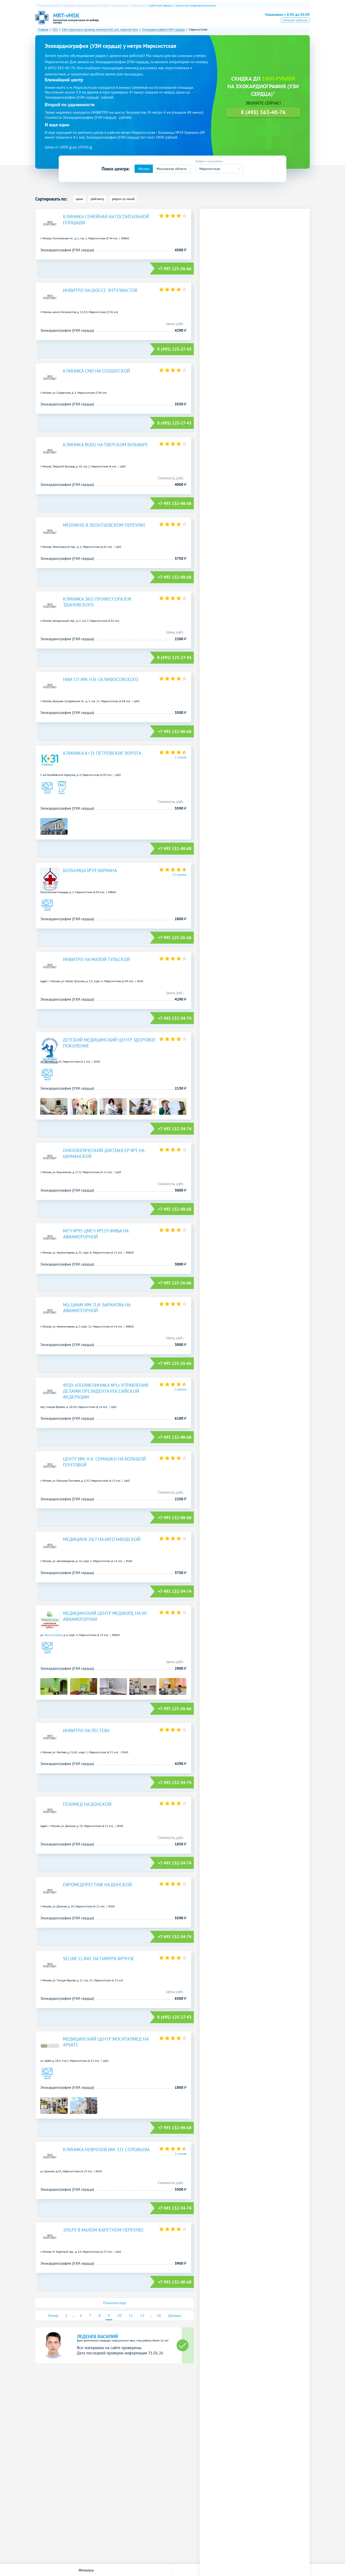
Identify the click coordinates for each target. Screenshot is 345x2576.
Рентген (204, 20)
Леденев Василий (97, 2342)
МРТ (142, 20)
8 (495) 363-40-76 (284, 20)
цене (79, 204)
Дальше (174, 2321)
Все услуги (227, 20)
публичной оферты (160, 5)
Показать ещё (114, 2308)
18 (159, 2321)
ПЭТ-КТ (171, 20)
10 (119, 2321)
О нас (127, 20)
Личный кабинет (295, 27)
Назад (53, 2321)
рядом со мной (123, 204)
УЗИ (187, 20)
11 (131, 2321)
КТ (156, 20)
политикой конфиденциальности (195, 5)
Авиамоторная (53, 1640)
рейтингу (97, 204)
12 (142, 2321)
